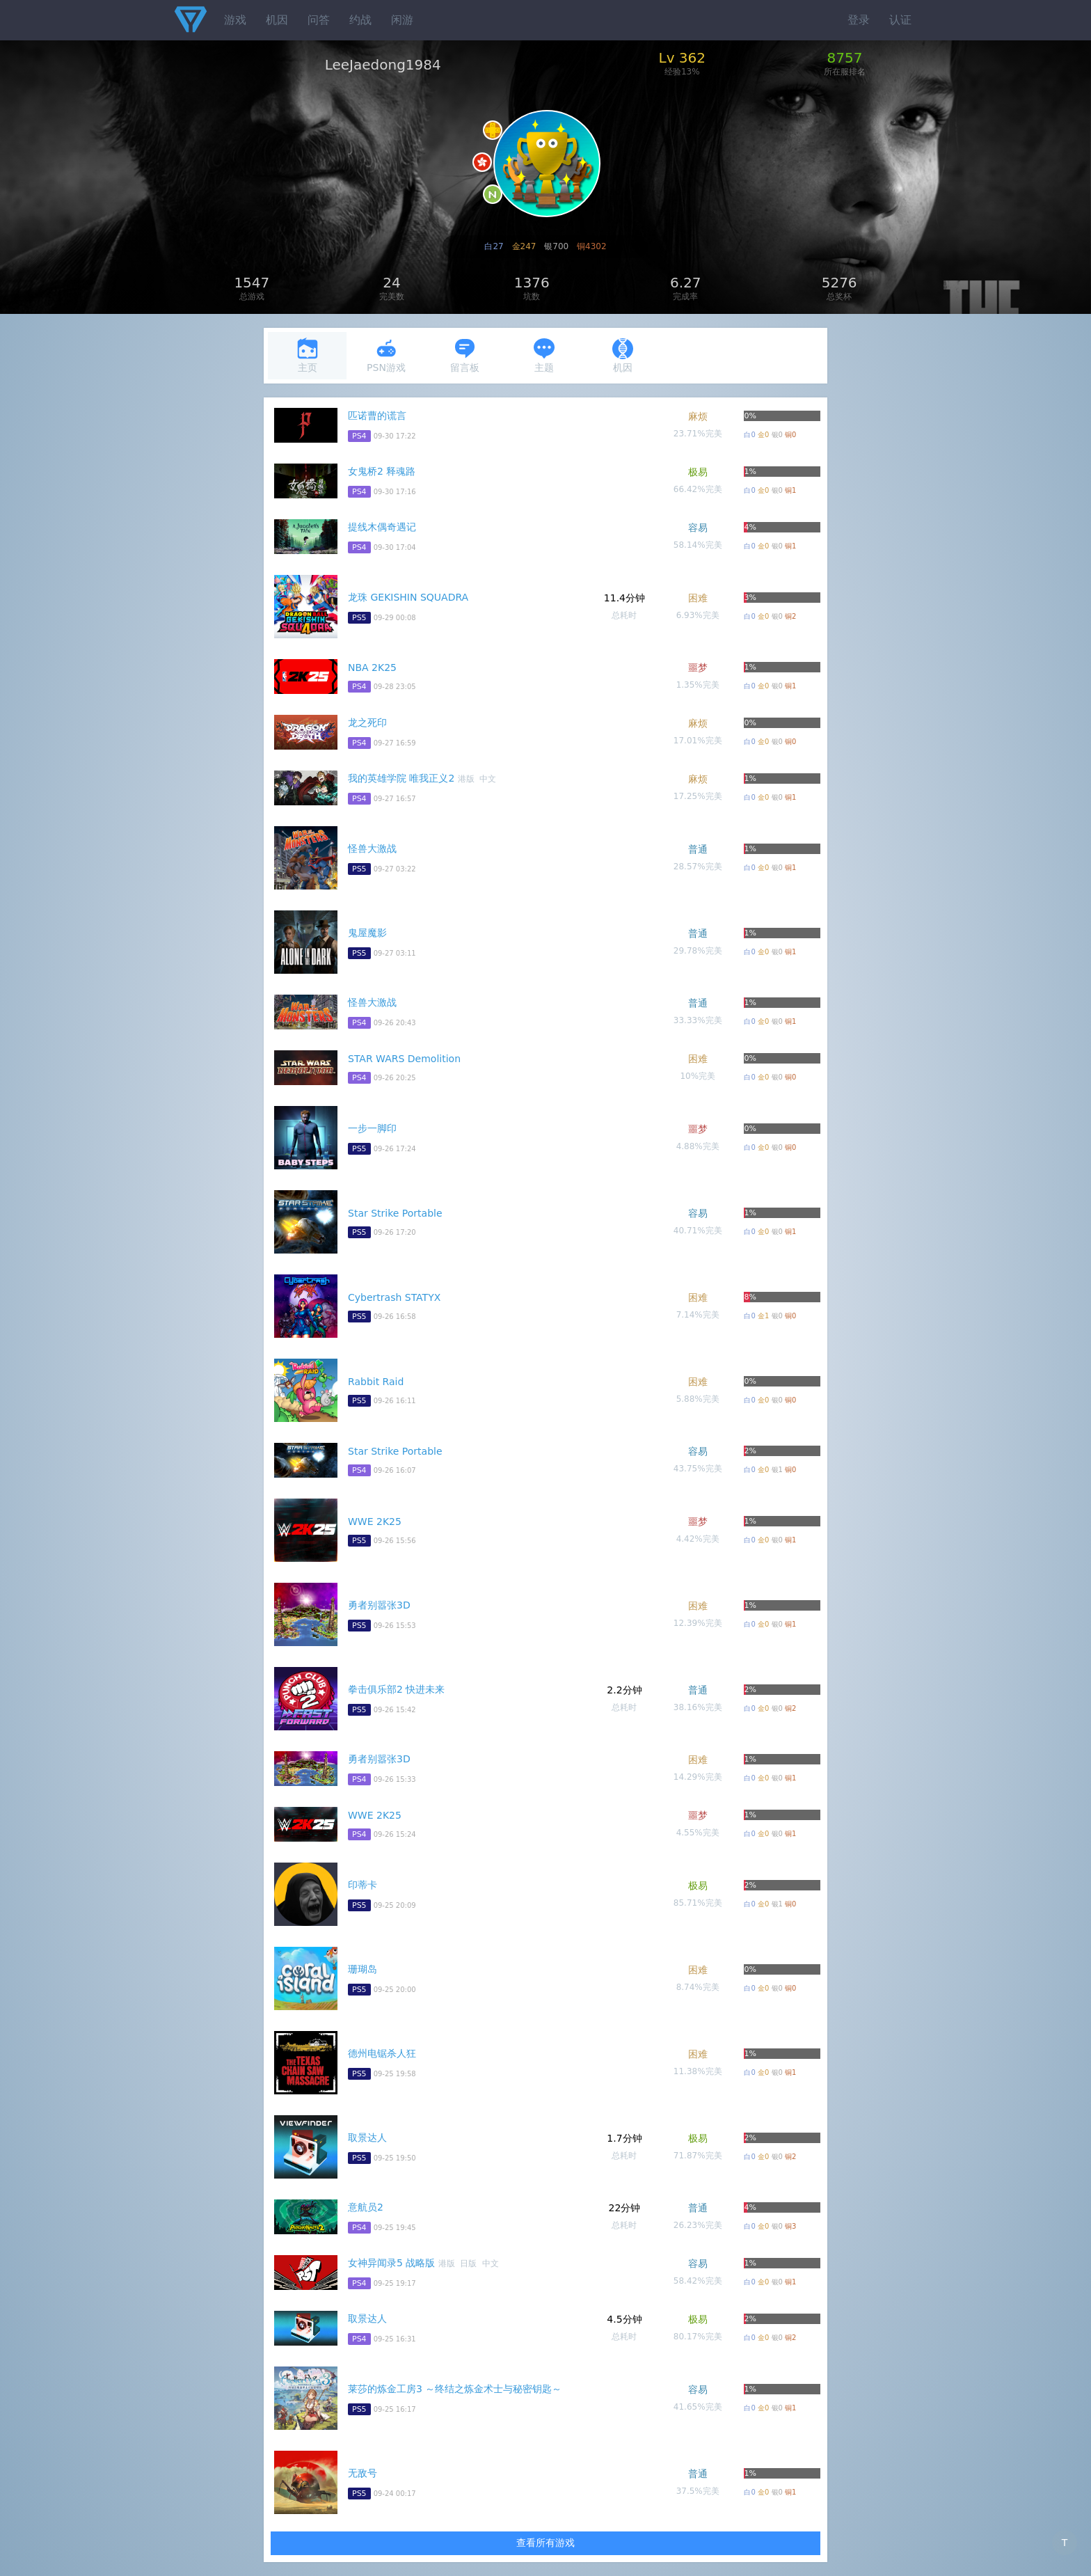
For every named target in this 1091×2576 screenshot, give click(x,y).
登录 (858, 19)
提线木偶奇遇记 (382, 526)
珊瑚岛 (362, 1969)
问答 (319, 19)
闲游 (402, 19)
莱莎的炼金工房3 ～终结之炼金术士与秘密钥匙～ (455, 2388)
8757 (845, 57)
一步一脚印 (372, 1128)
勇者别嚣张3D (379, 1605)
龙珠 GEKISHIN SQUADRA (408, 597)
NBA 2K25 (372, 667)
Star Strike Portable (395, 1213)
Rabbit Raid (376, 1381)
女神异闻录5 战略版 (391, 2262)
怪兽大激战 (372, 848)
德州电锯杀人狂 (382, 2053)
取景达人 (367, 2137)
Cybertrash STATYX (394, 1297)
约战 (360, 19)
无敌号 (362, 2473)
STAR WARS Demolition (404, 1058)
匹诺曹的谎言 (377, 415)
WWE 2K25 (374, 1521)
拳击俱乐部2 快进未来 (396, 1689)
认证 (900, 19)
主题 (544, 355)
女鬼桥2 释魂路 (381, 471)
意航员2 (365, 2207)
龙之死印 (367, 722)
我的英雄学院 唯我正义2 (401, 778)
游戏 (235, 19)
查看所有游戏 (545, 2542)
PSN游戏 (386, 355)
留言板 (464, 355)
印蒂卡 (362, 1884)
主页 (307, 355)
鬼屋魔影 (367, 932)
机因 (277, 19)
